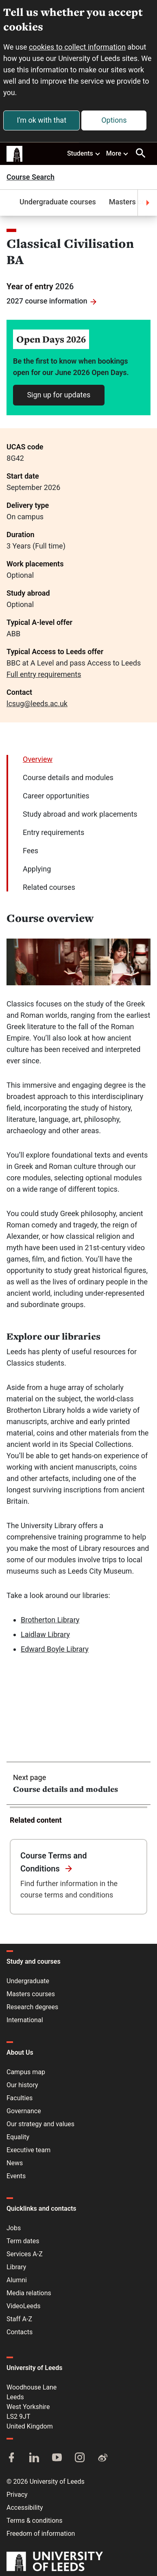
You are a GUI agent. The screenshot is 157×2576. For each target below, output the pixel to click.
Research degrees (32, 2007)
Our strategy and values (40, 2124)
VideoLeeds (24, 2306)
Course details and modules (68, 777)
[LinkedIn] (34, 2458)
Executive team (28, 2150)
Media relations (29, 2293)
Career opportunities (56, 795)
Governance (24, 2111)
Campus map (26, 2072)
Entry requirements (53, 832)
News (15, 2163)
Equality (18, 2137)
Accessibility (25, 2507)
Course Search (31, 177)
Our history (22, 2085)
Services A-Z (25, 2254)
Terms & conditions (34, 2520)
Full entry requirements (44, 674)
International (25, 2020)
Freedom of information (41, 2533)
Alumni (17, 2280)
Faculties (20, 2098)
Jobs (14, 2228)
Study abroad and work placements (80, 814)
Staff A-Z (19, 2319)
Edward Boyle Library (55, 1649)
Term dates (23, 2241)
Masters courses (31, 1994)
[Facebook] (11, 2458)
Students (84, 153)
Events (16, 2176)
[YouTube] (56, 2458)
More (117, 153)
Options (113, 120)
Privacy (17, 2494)
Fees (30, 850)
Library (16, 2267)
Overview (37, 759)
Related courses (49, 887)
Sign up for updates (58, 394)
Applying (37, 869)
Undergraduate (28, 1981)
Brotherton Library (50, 1619)
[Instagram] (79, 2458)
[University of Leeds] (55, 2562)
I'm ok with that (41, 120)
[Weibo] (102, 2458)
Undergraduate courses (45, 201)
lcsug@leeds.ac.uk (37, 703)
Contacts (20, 2332)
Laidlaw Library (45, 1634)
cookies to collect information (77, 47)
